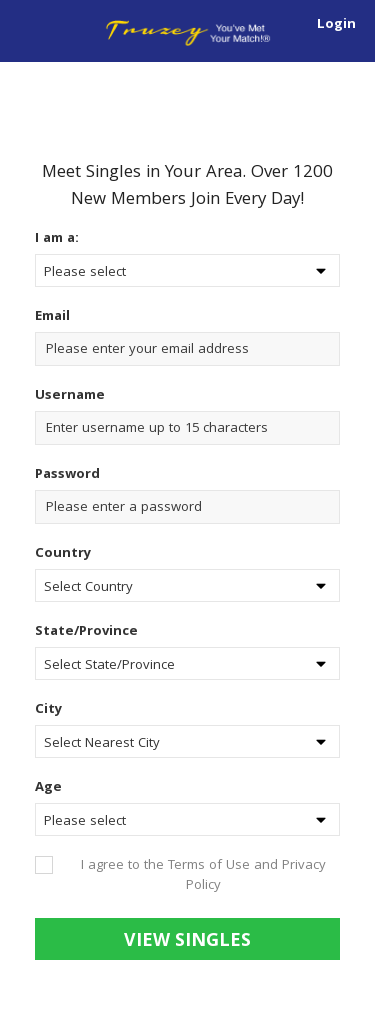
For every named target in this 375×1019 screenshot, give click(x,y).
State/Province (86, 632)
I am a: (57, 239)
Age (48, 788)
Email (54, 317)
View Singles (187, 942)
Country (63, 554)
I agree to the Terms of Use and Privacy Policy (203, 876)
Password (67, 475)
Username (72, 396)
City (48, 710)
